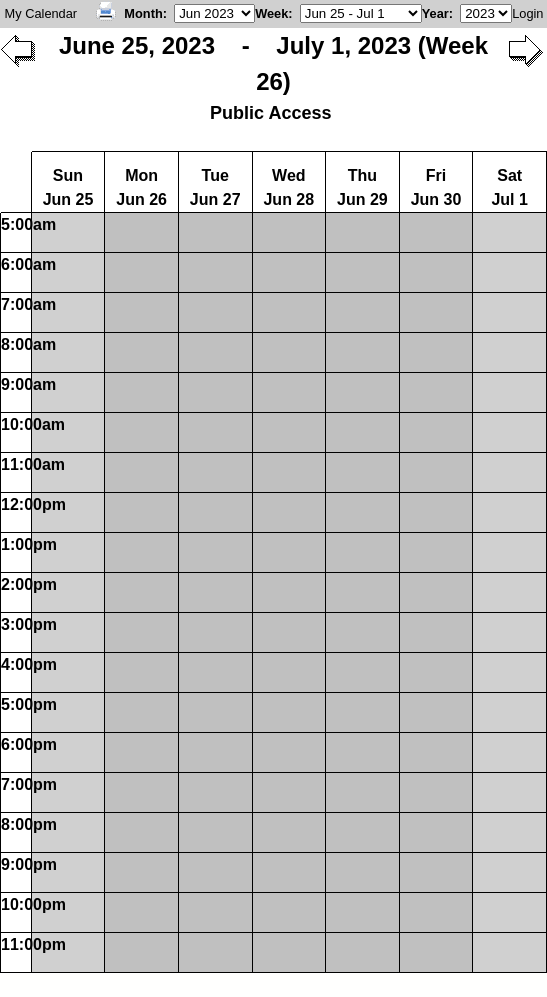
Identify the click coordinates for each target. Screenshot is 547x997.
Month (143, 13)
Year (435, 13)
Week (271, 13)
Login (527, 13)
